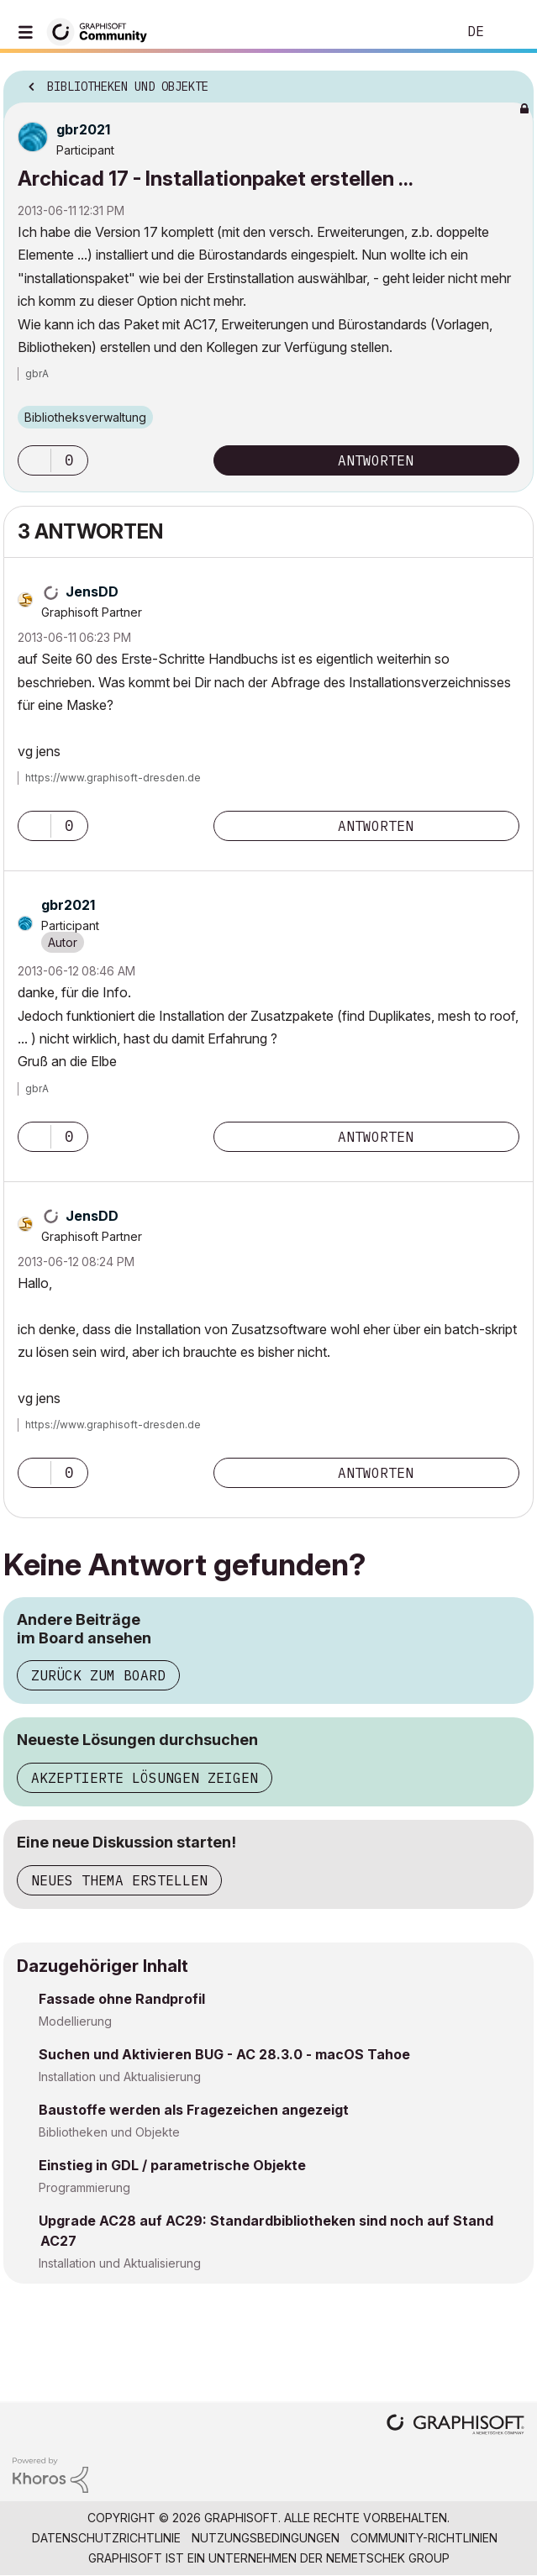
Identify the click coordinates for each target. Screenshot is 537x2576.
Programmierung (84, 2187)
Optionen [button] (510, 81)
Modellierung (75, 2021)
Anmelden (510, 31)
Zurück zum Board (98, 1675)
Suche (418, 32)
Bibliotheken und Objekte (109, 2132)
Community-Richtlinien (424, 2538)
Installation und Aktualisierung (120, 2076)
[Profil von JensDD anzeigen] (92, 591)
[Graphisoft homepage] (455, 2426)
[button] (34, 460)
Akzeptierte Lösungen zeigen (144, 1777)
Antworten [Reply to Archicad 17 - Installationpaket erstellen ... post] (375, 460)
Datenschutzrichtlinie (106, 2538)
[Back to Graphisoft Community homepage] (102, 31)
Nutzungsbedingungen (266, 2538)
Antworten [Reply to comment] (375, 825)
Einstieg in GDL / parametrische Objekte (172, 2165)
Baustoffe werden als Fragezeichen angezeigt (194, 2109)
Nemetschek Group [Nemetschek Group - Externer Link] (388, 2558)
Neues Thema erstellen (119, 1880)
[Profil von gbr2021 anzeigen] (83, 129)
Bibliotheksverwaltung (85, 417)
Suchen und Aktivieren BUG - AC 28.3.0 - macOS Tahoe (224, 2054)
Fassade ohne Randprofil (122, 1998)
